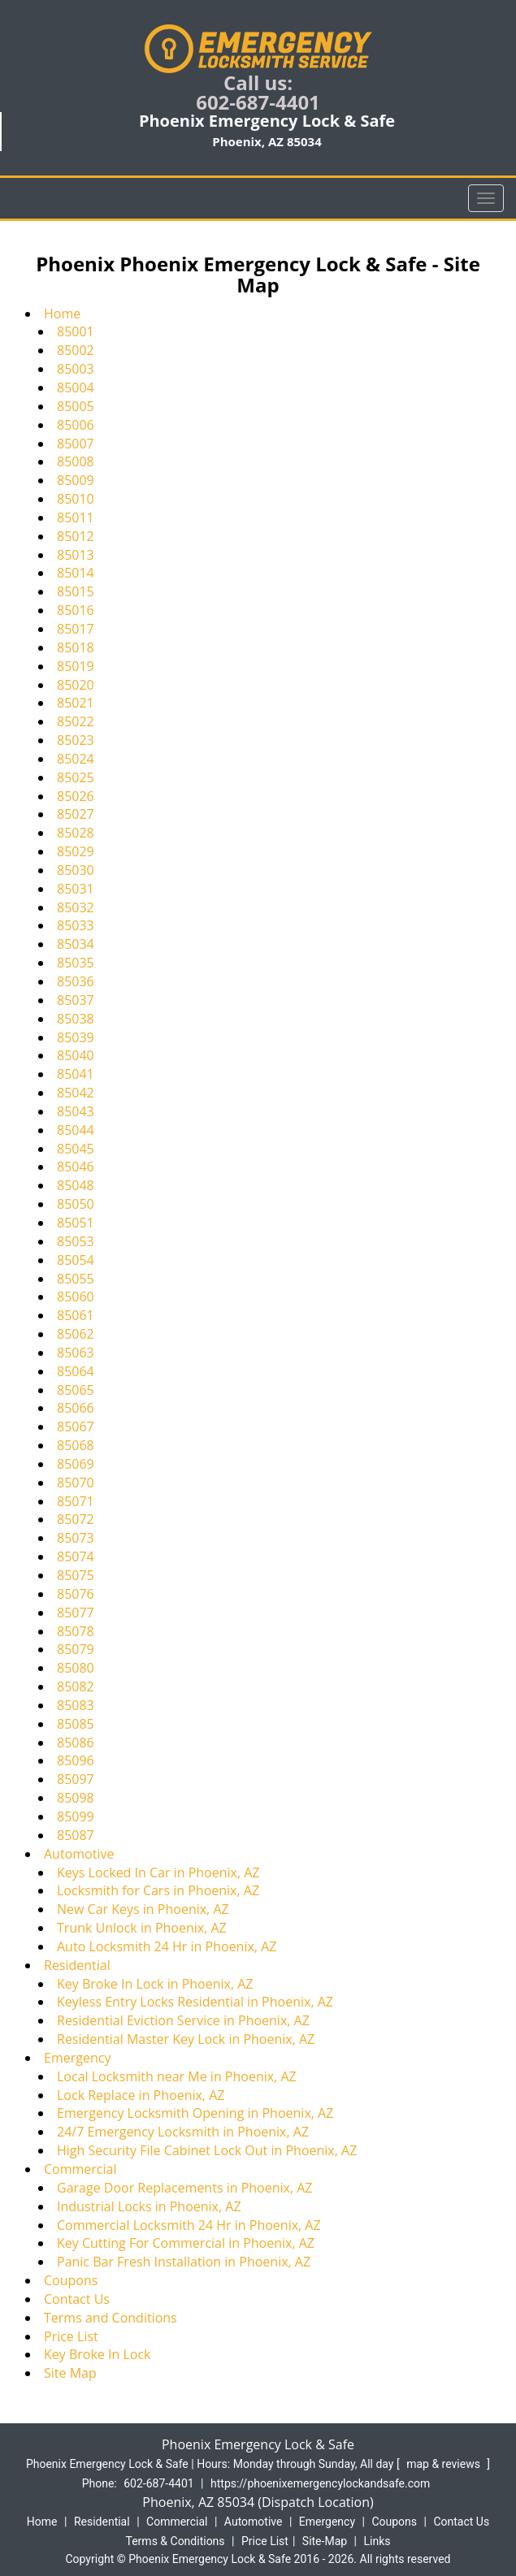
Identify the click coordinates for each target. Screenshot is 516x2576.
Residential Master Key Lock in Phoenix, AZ (185, 2039)
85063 (75, 1353)
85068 (75, 1445)
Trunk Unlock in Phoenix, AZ (142, 1928)
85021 (75, 703)
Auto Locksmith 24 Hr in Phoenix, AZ (166, 1946)
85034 (75, 944)
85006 (75, 425)
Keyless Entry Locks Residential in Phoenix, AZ (195, 2002)
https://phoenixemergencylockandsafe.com (320, 2483)
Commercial (80, 2169)
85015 (75, 591)
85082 (75, 1686)
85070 (75, 1482)
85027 (75, 814)
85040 (75, 1055)
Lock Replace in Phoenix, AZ (140, 2095)
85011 (75, 517)
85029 (75, 851)
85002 (75, 350)
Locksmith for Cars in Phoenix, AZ (158, 1890)
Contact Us (77, 2299)
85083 (75, 1705)
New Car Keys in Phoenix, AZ (143, 1909)
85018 (75, 647)
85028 (75, 833)
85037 (75, 1000)
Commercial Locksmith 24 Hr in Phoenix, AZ (189, 2225)
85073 (75, 1538)
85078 (75, 1631)
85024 (75, 759)
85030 (75, 870)
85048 (75, 1185)
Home (62, 314)
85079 (75, 1649)
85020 (75, 685)
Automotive (79, 1854)
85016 (75, 610)
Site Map (70, 2373)
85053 (75, 1241)
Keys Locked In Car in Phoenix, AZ (158, 1872)
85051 (75, 1223)
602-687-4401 (258, 102)
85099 (75, 1816)
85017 (75, 629)
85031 (75, 889)
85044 (75, 1130)
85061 (75, 1315)
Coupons (71, 2280)
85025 (75, 777)
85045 (75, 1149)
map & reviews (444, 2463)
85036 (75, 981)
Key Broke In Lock (97, 2354)
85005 (75, 406)
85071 (75, 1501)
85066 (75, 1408)
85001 (75, 331)
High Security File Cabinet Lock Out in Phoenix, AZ (207, 2150)
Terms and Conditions (110, 2318)
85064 (75, 1371)
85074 (75, 1556)
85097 (75, 1779)
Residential (77, 1965)
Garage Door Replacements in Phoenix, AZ (185, 2188)
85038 (75, 1019)
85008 (75, 461)
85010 (75, 499)
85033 (75, 925)
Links (376, 2541)
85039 (75, 1037)
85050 (75, 1204)
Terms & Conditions (175, 2541)
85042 (75, 1093)
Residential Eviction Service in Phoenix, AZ (183, 2020)
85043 (75, 1111)
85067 (75, 1426)
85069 (75, 1464)
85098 (75, 1798)
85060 (75, 1296)
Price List (71, 2336)
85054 (75, 1260)
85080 (75, 1668)
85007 (75, 443)
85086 (75, 1742)
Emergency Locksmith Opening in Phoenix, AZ (195, 2113)
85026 (75, 796)
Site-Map (324, 2541)
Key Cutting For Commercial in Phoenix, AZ (185, 2243)
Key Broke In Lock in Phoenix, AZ (155, 1984)
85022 (75, 721)
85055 (75, 1279)
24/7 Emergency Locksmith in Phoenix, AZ (183, 2132)
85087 (75, 1835)
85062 (75, 1334)
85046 (75, 1166)
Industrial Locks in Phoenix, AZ (149, 2206)
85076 (75, 1594)
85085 (75, 1724)
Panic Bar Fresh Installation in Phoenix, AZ (183, 2262)
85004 (75, 387)
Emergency (77, 2058)
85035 (75, 963)
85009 (75, 480)
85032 (75, 907)
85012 (75, 536)
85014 (75, 573)
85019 (75, 666)
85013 (75, 555)
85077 (75, 1612)
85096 (75, 1760)
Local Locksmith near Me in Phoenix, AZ (177, 2076)
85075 (75, 1575)
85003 (75, 369)
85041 (75, 1074)
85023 (75, 740)
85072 (75, 1519)
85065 (75, 1390)
